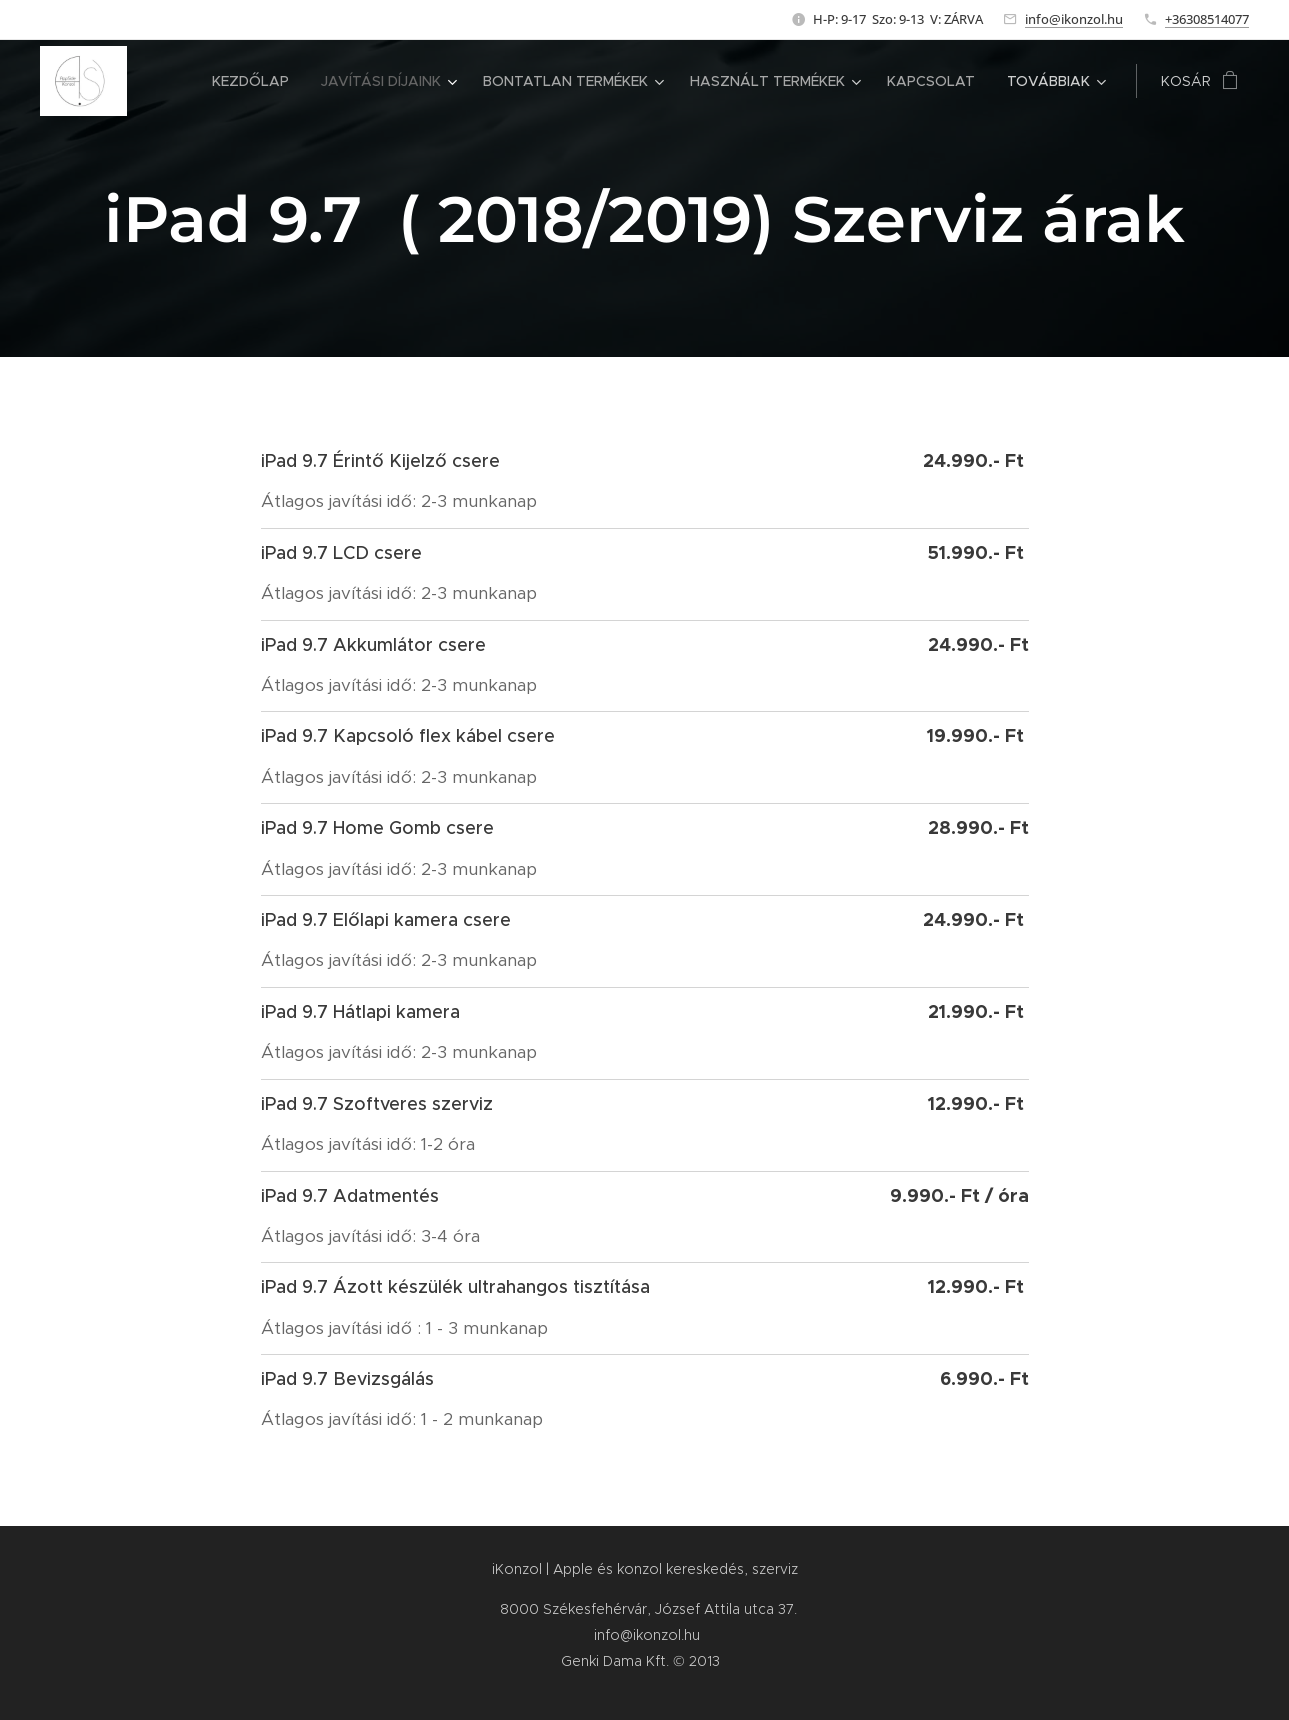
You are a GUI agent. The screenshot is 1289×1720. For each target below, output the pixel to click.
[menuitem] (256, 81)
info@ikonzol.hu (1074, 19)
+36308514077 (1207, 19)
